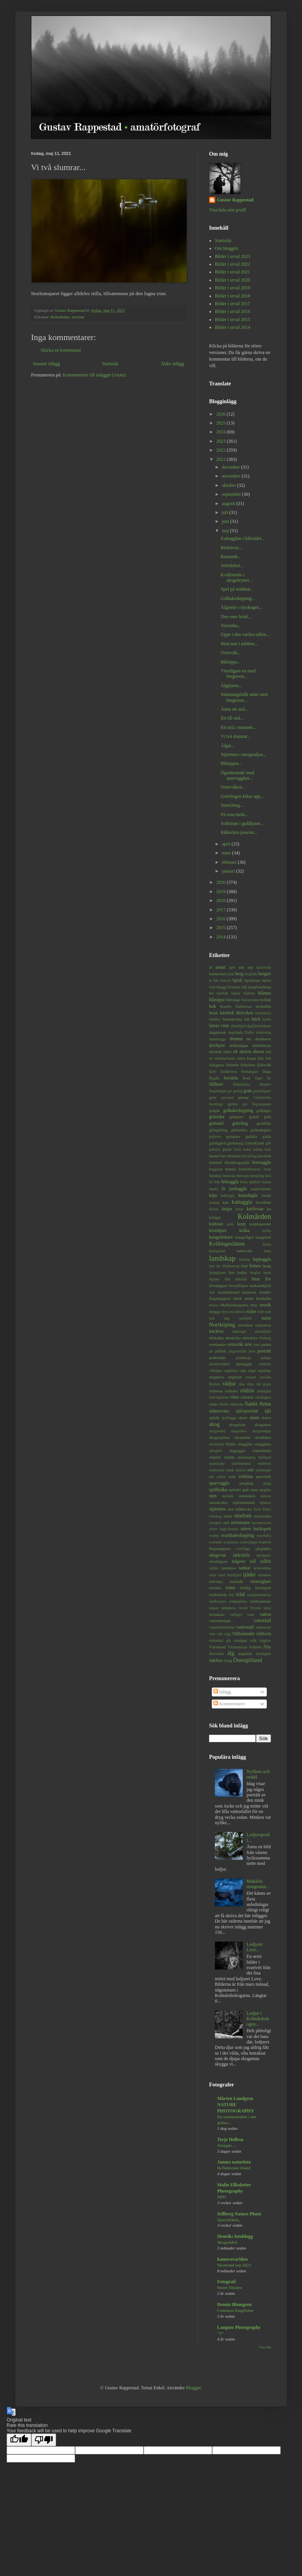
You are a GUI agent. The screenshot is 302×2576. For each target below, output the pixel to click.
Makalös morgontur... (258, 1883)
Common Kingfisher (235, 2310)
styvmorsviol (261, 1523)
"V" (220, 2333)
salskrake (237, 1404)
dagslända (235, 1032)
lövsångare (218, 1285)
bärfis (267, 1019)
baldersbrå (217, 973)
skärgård (215, 1451)
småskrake (217, 1463)
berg (239, 973)
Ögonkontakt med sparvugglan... (237, 775)
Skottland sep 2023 (234, 2265)
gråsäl (254, 1116)
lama (267, 1251)
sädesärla (241, 1555)
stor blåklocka (240, 1509)
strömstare (240, 1522)
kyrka (267, 1244)
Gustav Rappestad (235, 200)
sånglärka (263, 1548)
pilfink (220, 1351)
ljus (231, 1272)
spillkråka (218, 1489)
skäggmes (262, 1444)
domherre (263, 1038)
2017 (221, 910)
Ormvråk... (231, 652)
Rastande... (231, 556)
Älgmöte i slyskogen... (242, 607)
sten (212, 1496)
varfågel (236, 1614)
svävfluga (243, 1549)
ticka (212, 1575)
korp (241, 1224)
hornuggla (261, 1162)
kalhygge (227, 1195)
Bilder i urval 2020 (232, 280)
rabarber (265, 1364)
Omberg (265, 1338)
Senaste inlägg (46, 363)
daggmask (217, 1032)
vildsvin (263, 1633)
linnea (255, 1265)
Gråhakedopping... (238, 598)
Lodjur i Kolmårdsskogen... (258, 2019)
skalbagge (228, 1418)
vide (219, 1634)
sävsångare (218, 1561)
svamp (214, 1535)
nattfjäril (245, 1318)
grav (212, 1097)
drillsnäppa (239, 1045)
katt (226, 1202)
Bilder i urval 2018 (232, 296)
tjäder (249, 1574)
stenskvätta (218, 1502)
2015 (221, 927)
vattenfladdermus (222, 1627)
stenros (266, 1496)
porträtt (264, 1351)
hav (223, 1155)
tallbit (265, 1561)
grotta (232, 1104)
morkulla (263, 1298)
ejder (227, 1051)
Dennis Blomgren (234, 2304)
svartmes (215, 1542)
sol (211, 1476)
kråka (244, 1230)
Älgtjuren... (231, 685)
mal (211, 1292)
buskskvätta (232, 1019)
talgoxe (238, 1561)
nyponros (263, 1325)
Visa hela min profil (227, 210)
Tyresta (255, 1608)
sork (232, 1476)
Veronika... (231, 625)
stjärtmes (217, 1509)
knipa (227, 1209)
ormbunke (217, 1344)
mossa (213, 1305)
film (260, 1058)
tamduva (228, 1568)
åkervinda (216, 1653)
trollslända (218, 1594)
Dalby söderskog (258, 1032)
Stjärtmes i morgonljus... (243, 754)
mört (260, 1311)
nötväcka (249, 1337)
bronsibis (263, 1006)
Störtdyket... (232, 565)
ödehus (215, 1660)
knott (240, 1209)
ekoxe (258, 1051)
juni (226, 521)
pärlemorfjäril (219, 1364)
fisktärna (247, 1064)
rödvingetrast (219, 1397)
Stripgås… (226, 2145)
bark (231, 974)
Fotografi (226, 2281)
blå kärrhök (218, 993)
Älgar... (228, 745)
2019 (221, 891)
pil (211, 1351)
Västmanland (237, 1647)
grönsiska (239, 1129)
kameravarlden (232, 2259)
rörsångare (263, 1397)
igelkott (254, 1182)
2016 (221, 918)
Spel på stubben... (237, 589)
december (231, 467)
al (210, 967)
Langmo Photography (239, 2327)
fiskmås (232, 1064)
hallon (258, 1149)
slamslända (261, 1450)
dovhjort (217, 1045)
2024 (221, 432)
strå (226, 1522)
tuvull (243, 1608)
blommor (234, 987)
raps (242, 1370)
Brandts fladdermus (236, 1006)
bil (216, 980)
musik (265, 1305)
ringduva (216, 1377)
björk (237, 980)
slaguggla (237, 1450)
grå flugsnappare (256, 1104)
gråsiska (216, 1116)
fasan (251, 1058)
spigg (267, 1483)
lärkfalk (241, 1279)
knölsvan (255, 1209)
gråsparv (237, 1116)
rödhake (231, 1391)
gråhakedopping (238, 1110)
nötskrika (233, 1337)
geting (237, 1091)
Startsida (110, 363)
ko (269, 1208)
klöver (214, 1209)
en (211, 1058)
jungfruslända (261, 1189)
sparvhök (263, 1476)
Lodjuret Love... (255, 1947)
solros (221, 1476)
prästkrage (243, 1358)
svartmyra (230, 1542)
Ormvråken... (233, 787)
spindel (235, 1489)
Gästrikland (254, 1143)
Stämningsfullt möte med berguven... (244, 697)
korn (230, 1224)
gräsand (216, 1123)
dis (248, 1038)
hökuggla (230, 1181)
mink (237, 1298)
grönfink (264, 1123)
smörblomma (241, 1463)
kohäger (215, 1217)
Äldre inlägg (172, 363)
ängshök (245, 1653)
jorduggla (238, 1188)
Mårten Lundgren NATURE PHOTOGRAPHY (235, 2105)
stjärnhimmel (244, 1502)
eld (268, 1051)
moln (249, 1298)
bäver (214, 1025)
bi (210, 980)
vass (250, 1614)
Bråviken (244, 1013)
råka (242, 1384)
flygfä (214, 1078)
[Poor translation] (43, 2439)
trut (231, 1595)
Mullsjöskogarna (234, 1305)
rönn (234, 1397)
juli (225, 512)
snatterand (216, 1470)
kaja (213, 1195)
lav (218, 1266)
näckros (216, 1331)
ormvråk (235, 1344)
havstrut (234, 1155)
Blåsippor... (231, 763)
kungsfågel (244, 1237)
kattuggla (242, 1202)
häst (268, 1176)
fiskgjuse (216, 1064)
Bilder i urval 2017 (232, 303)
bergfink (251, 974)
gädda (266, 1136)
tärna (267, 1608)
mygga (214, 1311)
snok (230, 1470)
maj (226, 530)
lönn (256, 1279)
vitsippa (240, 1640)
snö (250, 1470)
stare (254, 1489)
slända (229, 1457)
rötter (213, 1404)
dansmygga (217, 1039)
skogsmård (217, 1431)
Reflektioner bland (233, 2167)
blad (212, 987)
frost (247, 1078)
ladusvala (244, 1250)
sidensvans (219, 1411)
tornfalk (236, 1581)
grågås (214, 1110)
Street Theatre (229, 2287)
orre (248, 1344)
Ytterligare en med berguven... (238, 673)
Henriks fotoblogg (235, 2236)
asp (250, 967)
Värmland (217, 1647)
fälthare (216, 1084)
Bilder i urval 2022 (232, 264)
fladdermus (228, 1071)
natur (266, 1318)
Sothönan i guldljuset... (242, 823)
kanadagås (248, 1195)
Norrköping (222, 1325)
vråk (253, 1640)
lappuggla (262, 1259)
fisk (268, 1058)
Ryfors (214, 1384)
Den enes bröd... (236, 616)
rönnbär (247, 1397)
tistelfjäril (234, 1575)
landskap (222, 1258)
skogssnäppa (261, 1431)
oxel (257, 1344)
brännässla (263, 1013)
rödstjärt (264, 1391)
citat (225, 1025)
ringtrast (235, 1377)
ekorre (245, 1051)
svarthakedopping (237, 1535)
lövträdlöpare (238, 1286)
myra (225, 1311)
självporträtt (247, 1411)
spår (245, 1489)
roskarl (250, 1377)
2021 (221, 459)
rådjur (229, 1383)
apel (232, 967)
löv (268, 1279)
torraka (215, 1587)
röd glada (263, 1384)
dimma (236, 1038)
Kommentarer (229, 1703)
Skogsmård (227, 2242)
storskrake (262, 1516)
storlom (78, 316)
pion (252, 1351)
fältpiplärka (241, 1084)
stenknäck (247, 1495)
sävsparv (263, 1555)
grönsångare (261, 1129)
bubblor (215, 1019)
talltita (214, 1568)
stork (228, 1516)
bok (212, 1006)
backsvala (263, 967)
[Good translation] (19, 2439)
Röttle (224, 1404)
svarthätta (264, 1535)
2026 (221, 414)
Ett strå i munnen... (238, 727)
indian (266, 1182)
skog (214, 1424)
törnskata (217, 1614)
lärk (227, 1279)
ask (241, 967)
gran (248, 1090)
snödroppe (263, 1470)
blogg (221, 987)
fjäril (212, 1071)
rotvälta (265, 1377)
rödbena (216, 1391)
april (227, 844)
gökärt (227, 1149)
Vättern (255, 1647)
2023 (221, 441)
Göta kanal (242, 1149)
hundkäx (215, 1176)
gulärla (251, 1136)
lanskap (244, 1259)
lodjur (242, 1272)
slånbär (215, 1457)
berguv (264, 973)
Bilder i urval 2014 (232, 327)
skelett (266, 1418)
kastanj (214, 1202)
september (232, 494)
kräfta (267, 1231)
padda (266, 1344)
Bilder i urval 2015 (232, 319)
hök (217, 1182)
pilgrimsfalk (237, 1351)
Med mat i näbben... (239, 643)
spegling (246, 1483)
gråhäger (263, 1110)
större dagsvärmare (224, 1529)
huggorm (216, 1169)
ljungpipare (217, 1272)
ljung (267, 1265)
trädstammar (260, 1601)
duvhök (215, 1051)
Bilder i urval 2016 (232, 311)
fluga (267, 1071)
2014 (221, 937)
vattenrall (245, 1627)
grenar (243, 1097)
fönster (265, 1084)
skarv (243, 1417)
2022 (221, 450)
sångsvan (217, 1555)
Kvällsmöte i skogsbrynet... (236, 577)
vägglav (265, 1640)
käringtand (217, 1251)
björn (266, 980)
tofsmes (264, 1574)
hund (267, 1169)
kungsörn (263, 1237)
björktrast (252, 980)
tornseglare (261, 1581)
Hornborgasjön (237, 1162)
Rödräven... (231, 547)
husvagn (243, 1176)
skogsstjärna (219, 1437)
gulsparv (233, 1136)
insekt (213, 1189)
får (269, 1078)
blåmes (264, 993)
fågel (258, 1078)
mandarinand (228, 1292)
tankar (245, 1568)
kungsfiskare (221, 1237)
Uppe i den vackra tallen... (245, 634)
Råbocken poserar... (239, 832)
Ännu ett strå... (234, 709)
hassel (214, 1155)
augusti (229, 503)
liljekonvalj (231, 1266)
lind (244, 1265)
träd (240, 1594)
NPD (221, 2196)
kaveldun (263, 1202)
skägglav (245, 1444)
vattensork (263, 1627)
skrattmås (242, 1437)
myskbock (237, 1311)
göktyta (214, 1149)
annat (221, 967)
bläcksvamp (250, 1000)
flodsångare (250, 1071)
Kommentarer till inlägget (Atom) (94, 375)
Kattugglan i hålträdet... (243, 538)
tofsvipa (216, 1581)
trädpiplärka (238, 1601)
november (232, 476)
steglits (265, 1489)
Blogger (193, 2387)
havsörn (264, 1155)
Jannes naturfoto (234, 2162)
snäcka (240, 1470)
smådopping (246, 1457)
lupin (267, 1272)
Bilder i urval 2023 (232, 256)
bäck (256, 1019)
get (229, 1091)
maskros (249, 1292)
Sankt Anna (258, 1404)
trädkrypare (217, 1601)
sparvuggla (219, 1483)
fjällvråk (264, 1064)
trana (230, 1587)
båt (246, 1019)
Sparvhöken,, (228, 2219)
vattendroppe (220, 1620)
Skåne (231, 1444)
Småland (264, 1457)
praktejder (217, 1357)
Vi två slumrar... (236, 736)
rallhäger (215, 1370)
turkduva (228, 1607)
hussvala (229, 1176)
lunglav (255, 1272)
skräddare (263, 1437)
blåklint (249, 993)
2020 (221, 882)
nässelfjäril (263, 1331)
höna (244, 1182)
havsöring (249, 1156)
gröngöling (218, 1129)
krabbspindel (260, 1224)
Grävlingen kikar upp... (242, 796)
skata (254, 1417)
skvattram (216, 1444)
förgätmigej (217, 1091)
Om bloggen (226, 248)
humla (230, 1169)
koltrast (216, 1224)
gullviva (215, 1136)
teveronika (262, 1568)
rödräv (247, 1390)
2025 (221, 423)
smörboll (264, 1463)
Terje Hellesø (230, 2139)
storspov (215, 1523)
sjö (267, 1410)
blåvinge (233, 999)
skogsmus (262, 1424)
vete (212, 1634)
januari (229, 871)
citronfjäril (238, 1026)
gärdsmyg (235, 1143)
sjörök (214, 1417)
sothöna (246, 1476)
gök (268, 1143)
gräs (267, 1116)
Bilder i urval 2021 (232, 272)
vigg (227, 1634)
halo (268, 1149)
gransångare (262, 1091)
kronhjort (217, 1230)
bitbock (225, 980)
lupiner (214, 1279)
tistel (221, 1575)
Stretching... (232, 805)
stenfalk (227, 1496)
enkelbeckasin (224, 1058)
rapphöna (231, 1370)
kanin (266, 1195)
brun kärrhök (221, 1013)
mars (227, 853)
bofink (265, 999)
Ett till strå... (232, 718)
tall (253, 1561)
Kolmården (60, 316)
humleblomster (250, 1169)
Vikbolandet (243, 1633)
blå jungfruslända (256, 987)
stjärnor (265, 1502)
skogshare (237, 1424)
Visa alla (265, 2347)
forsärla (231, 1078)
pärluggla (244, 1363)
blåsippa (217, 999)
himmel (215, 1162)
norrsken (245, 1325)
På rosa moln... (235, 814)
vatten (265, 1614)
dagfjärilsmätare (259, 1026)
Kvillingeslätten (227, 1244)
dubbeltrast (261, 1045)
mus (254, 1305)
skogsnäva (239, 1431)
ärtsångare (263, 1653)
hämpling (257, 1176)
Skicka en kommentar (61, 350)
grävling (240, 1123)
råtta (250, 1384)
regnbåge (264, 1370)
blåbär (235, 993)
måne (251, 1311)
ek (235, 1051)
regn (252, 1370)
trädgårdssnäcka (259, 1595)
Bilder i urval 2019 (232, 287)
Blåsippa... (230, 662)
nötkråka (216, 1337)
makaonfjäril (260, 1285)
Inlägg (222, 1691)
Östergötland (247, 1660)
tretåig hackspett (255, 1587)
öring (227, 1660)
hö (211, 1182)
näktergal (239, 1331)
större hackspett (255, 1528)
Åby (267, 1647)
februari (230, 862)
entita (241, 1058)
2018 (221, 900)
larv (212, 1266)
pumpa (266, 1358)
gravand (227, 1097)
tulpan (213, 1608)
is (223, 1188)
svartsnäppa (248, 1542)
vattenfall (262, 1620)
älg (230, 1653)
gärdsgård (217, 1143)
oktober (229, 485)
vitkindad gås (220, 1640)
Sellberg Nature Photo (239, 2214)
